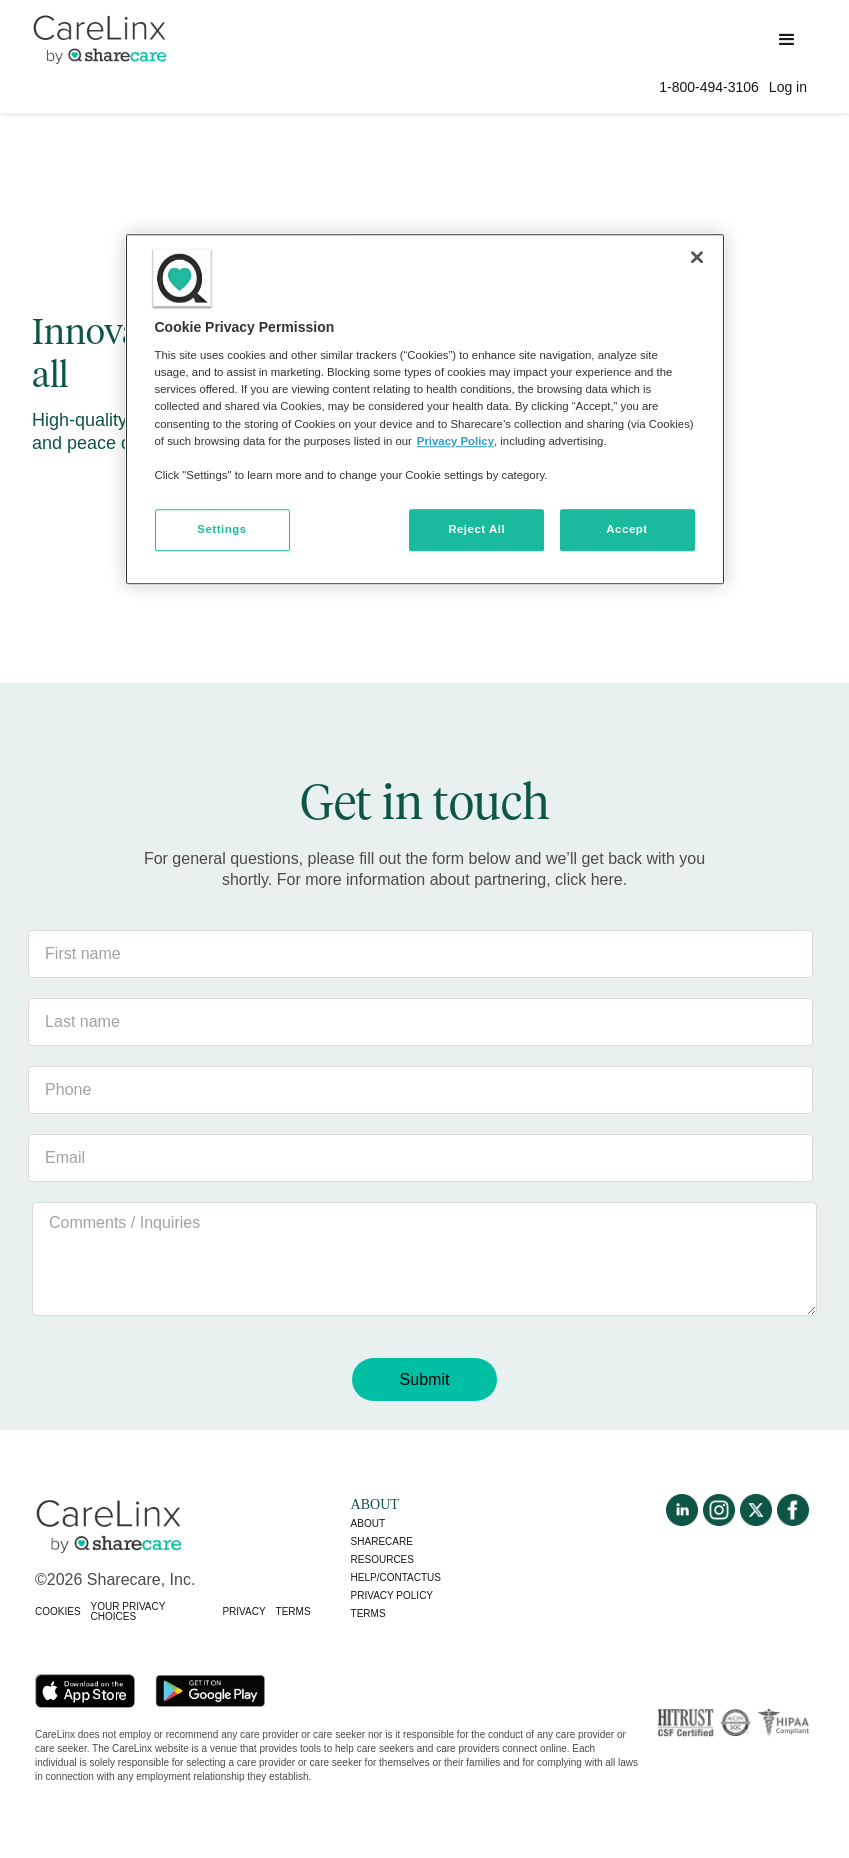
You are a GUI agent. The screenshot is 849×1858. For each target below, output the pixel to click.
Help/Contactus (396, 1577)
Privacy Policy (455, 441)
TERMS (293, 1611)
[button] (787, 40)
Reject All (476, 529)
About (368, 1523)
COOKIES (58, 1611)
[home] (99, 37)
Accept (626, 529)
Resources (382, 1559)
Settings (221, 529)
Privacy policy (392, 1595)
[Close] (697, 257)
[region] (425, 409)
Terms (368, 1613)
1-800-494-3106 (709, 87)
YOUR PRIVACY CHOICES (128, 1611)
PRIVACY (243, 1611)
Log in (788, 87)
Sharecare (382, 1541)
